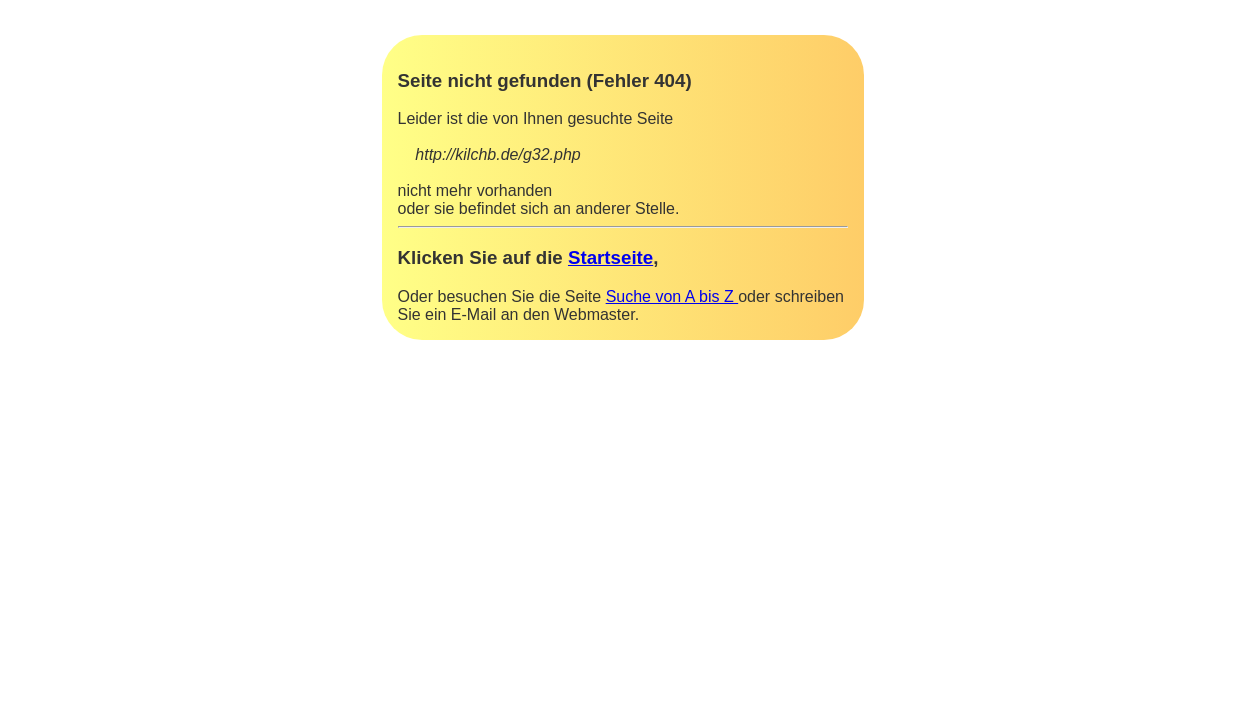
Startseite (610, 257)
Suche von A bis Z (672, 296)
